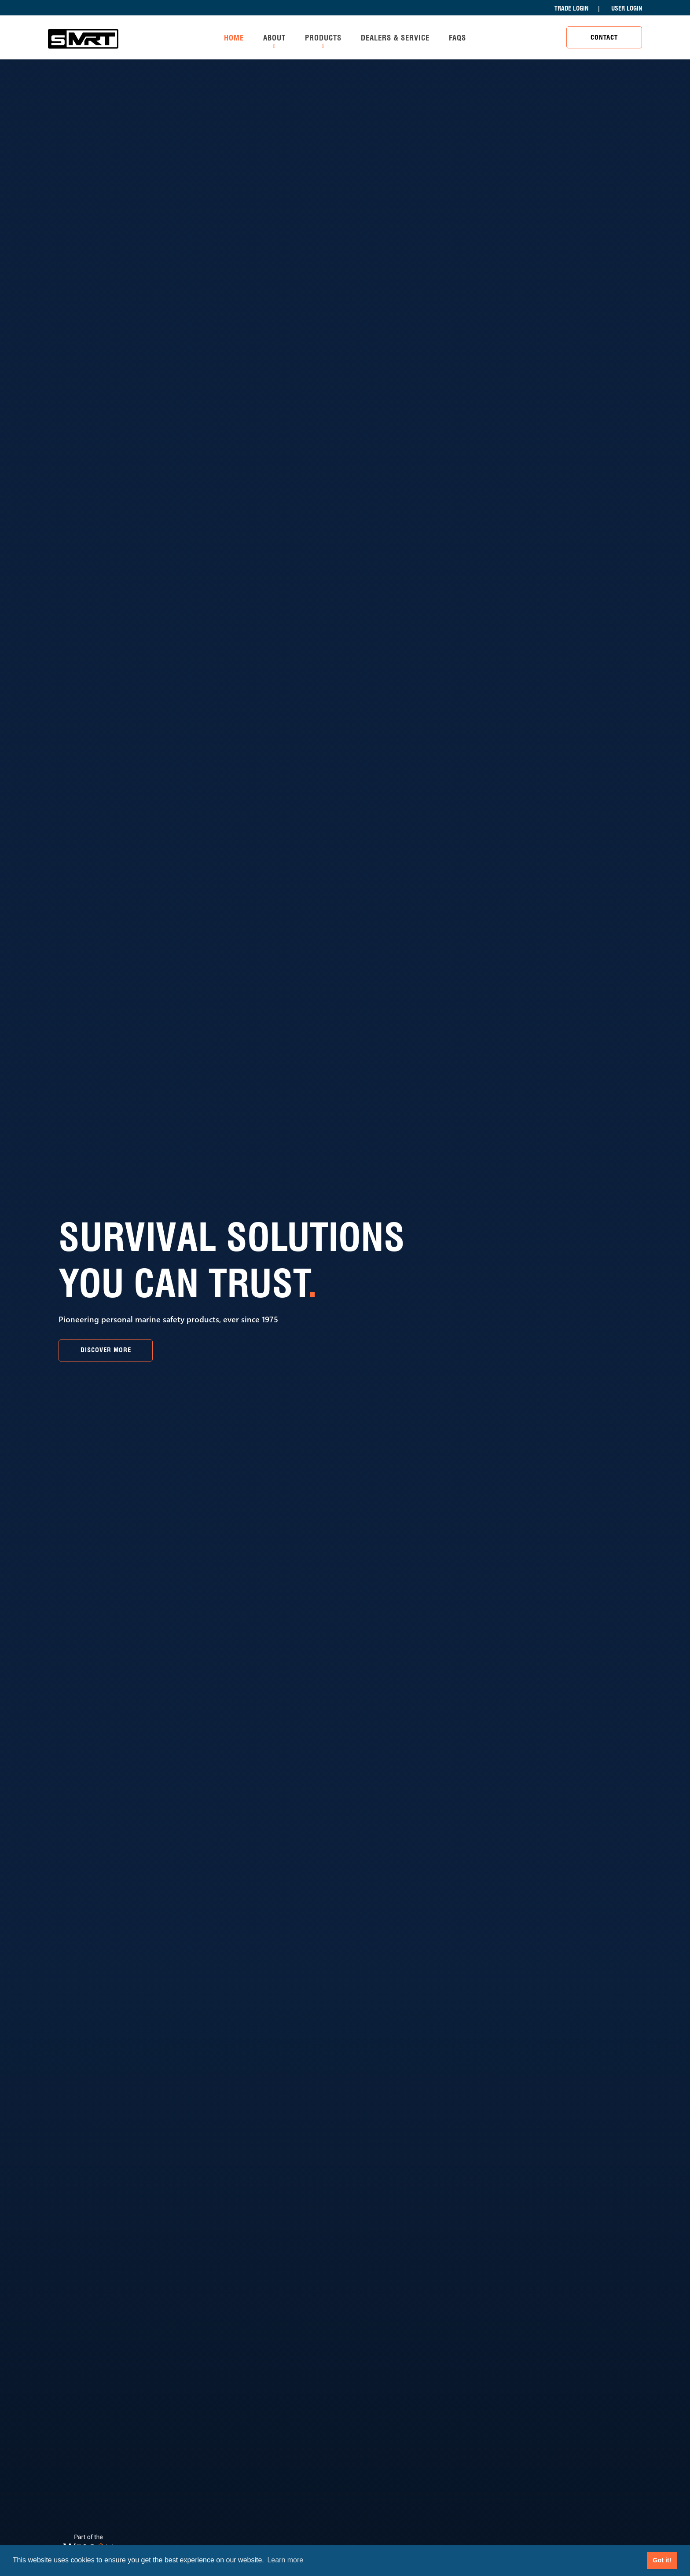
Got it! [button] (662, 2560)
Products (323, 37)
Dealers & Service (395, 37)
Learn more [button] (285, 2560)
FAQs (457, 37)
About (274, 37)
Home (234, 37)
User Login (626, 8)
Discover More (106, 1350)
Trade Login (571, 8)
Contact (604, 37)
